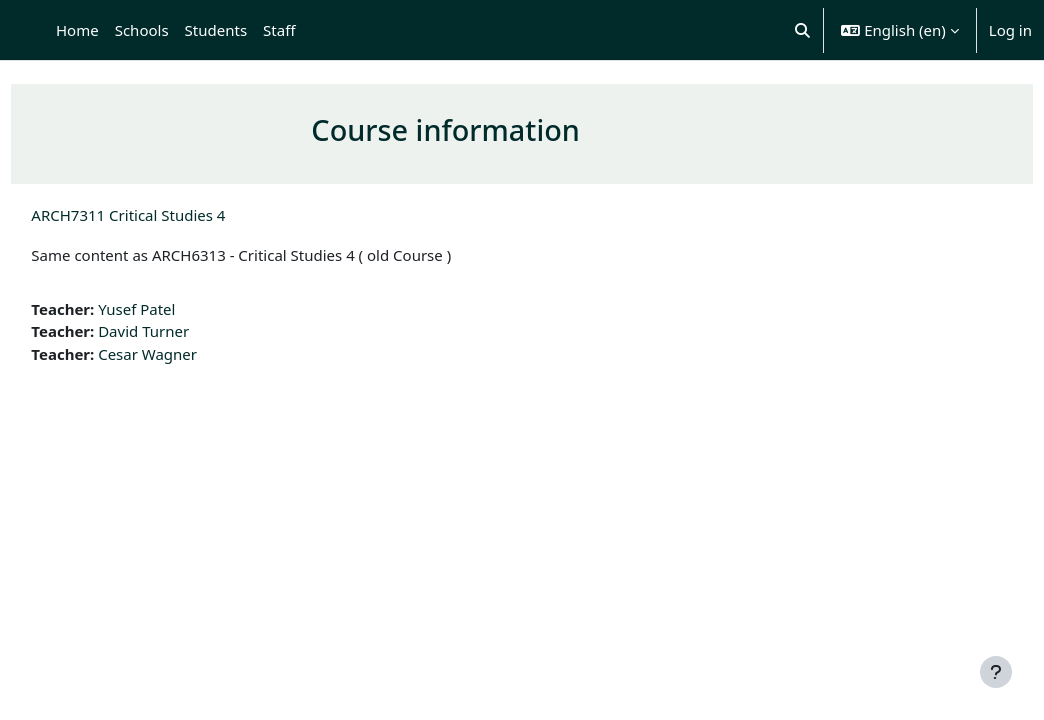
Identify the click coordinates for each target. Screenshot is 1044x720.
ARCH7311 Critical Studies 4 (173, 215)
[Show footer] (996, 672)
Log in (1010, 30)
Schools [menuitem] (142, 30)
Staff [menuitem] (279, 30)
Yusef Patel (181, 309)
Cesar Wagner (192, 354)
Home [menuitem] (77, 30)
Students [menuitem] (216, 30)
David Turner (188, 331)
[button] (802, 30)
